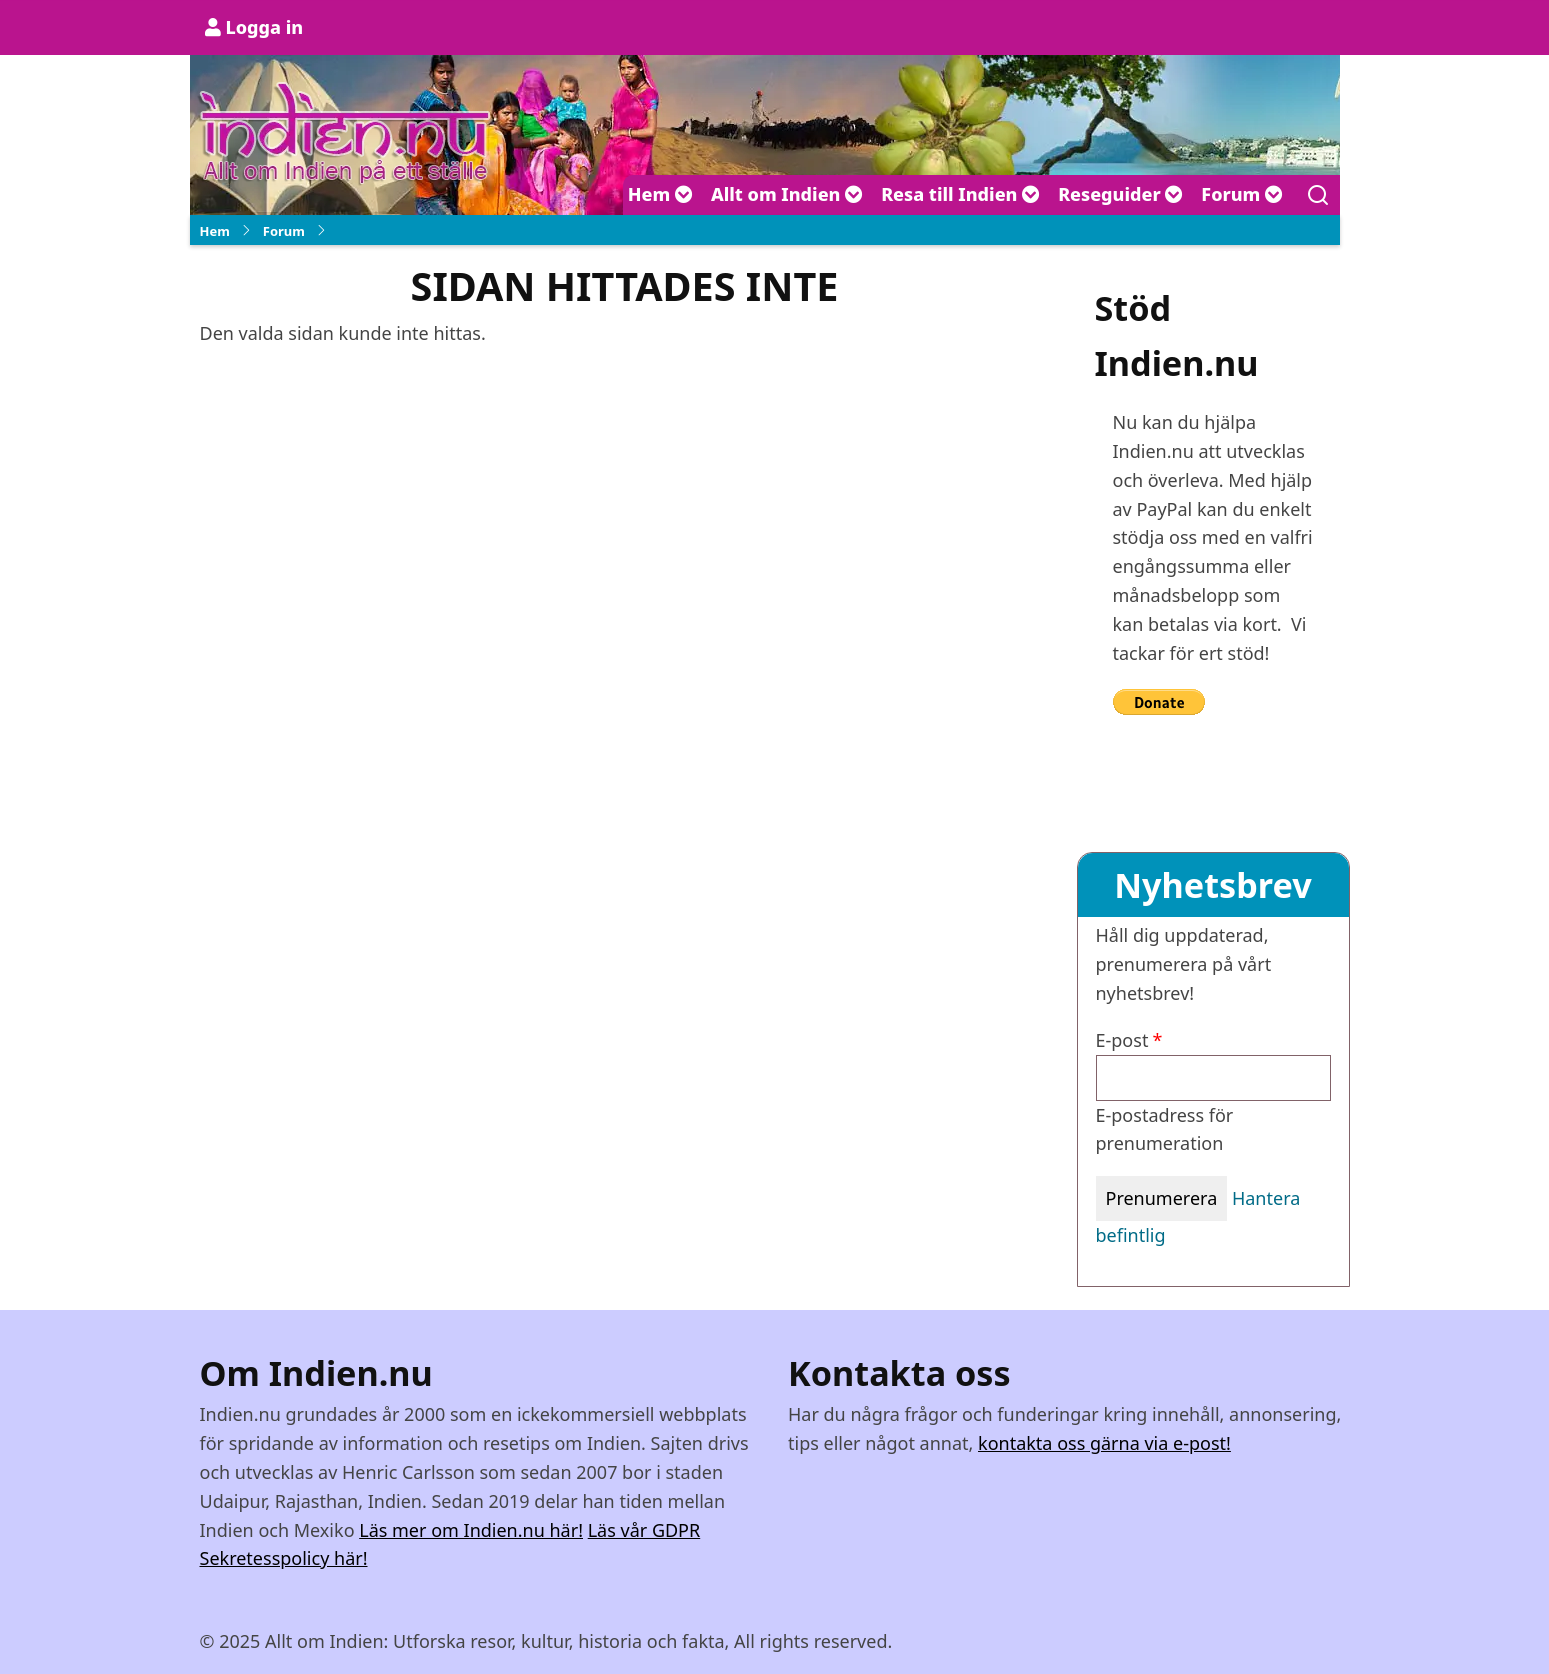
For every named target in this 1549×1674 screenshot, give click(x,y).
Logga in (265, 27)
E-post (1122, 1040)
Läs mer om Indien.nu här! (471, 1530)
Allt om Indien (787, 194)
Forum (1242, 194)
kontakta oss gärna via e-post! (1104, 1443)
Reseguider (1120, 194)
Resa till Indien (960, 194)
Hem (660, 194)
